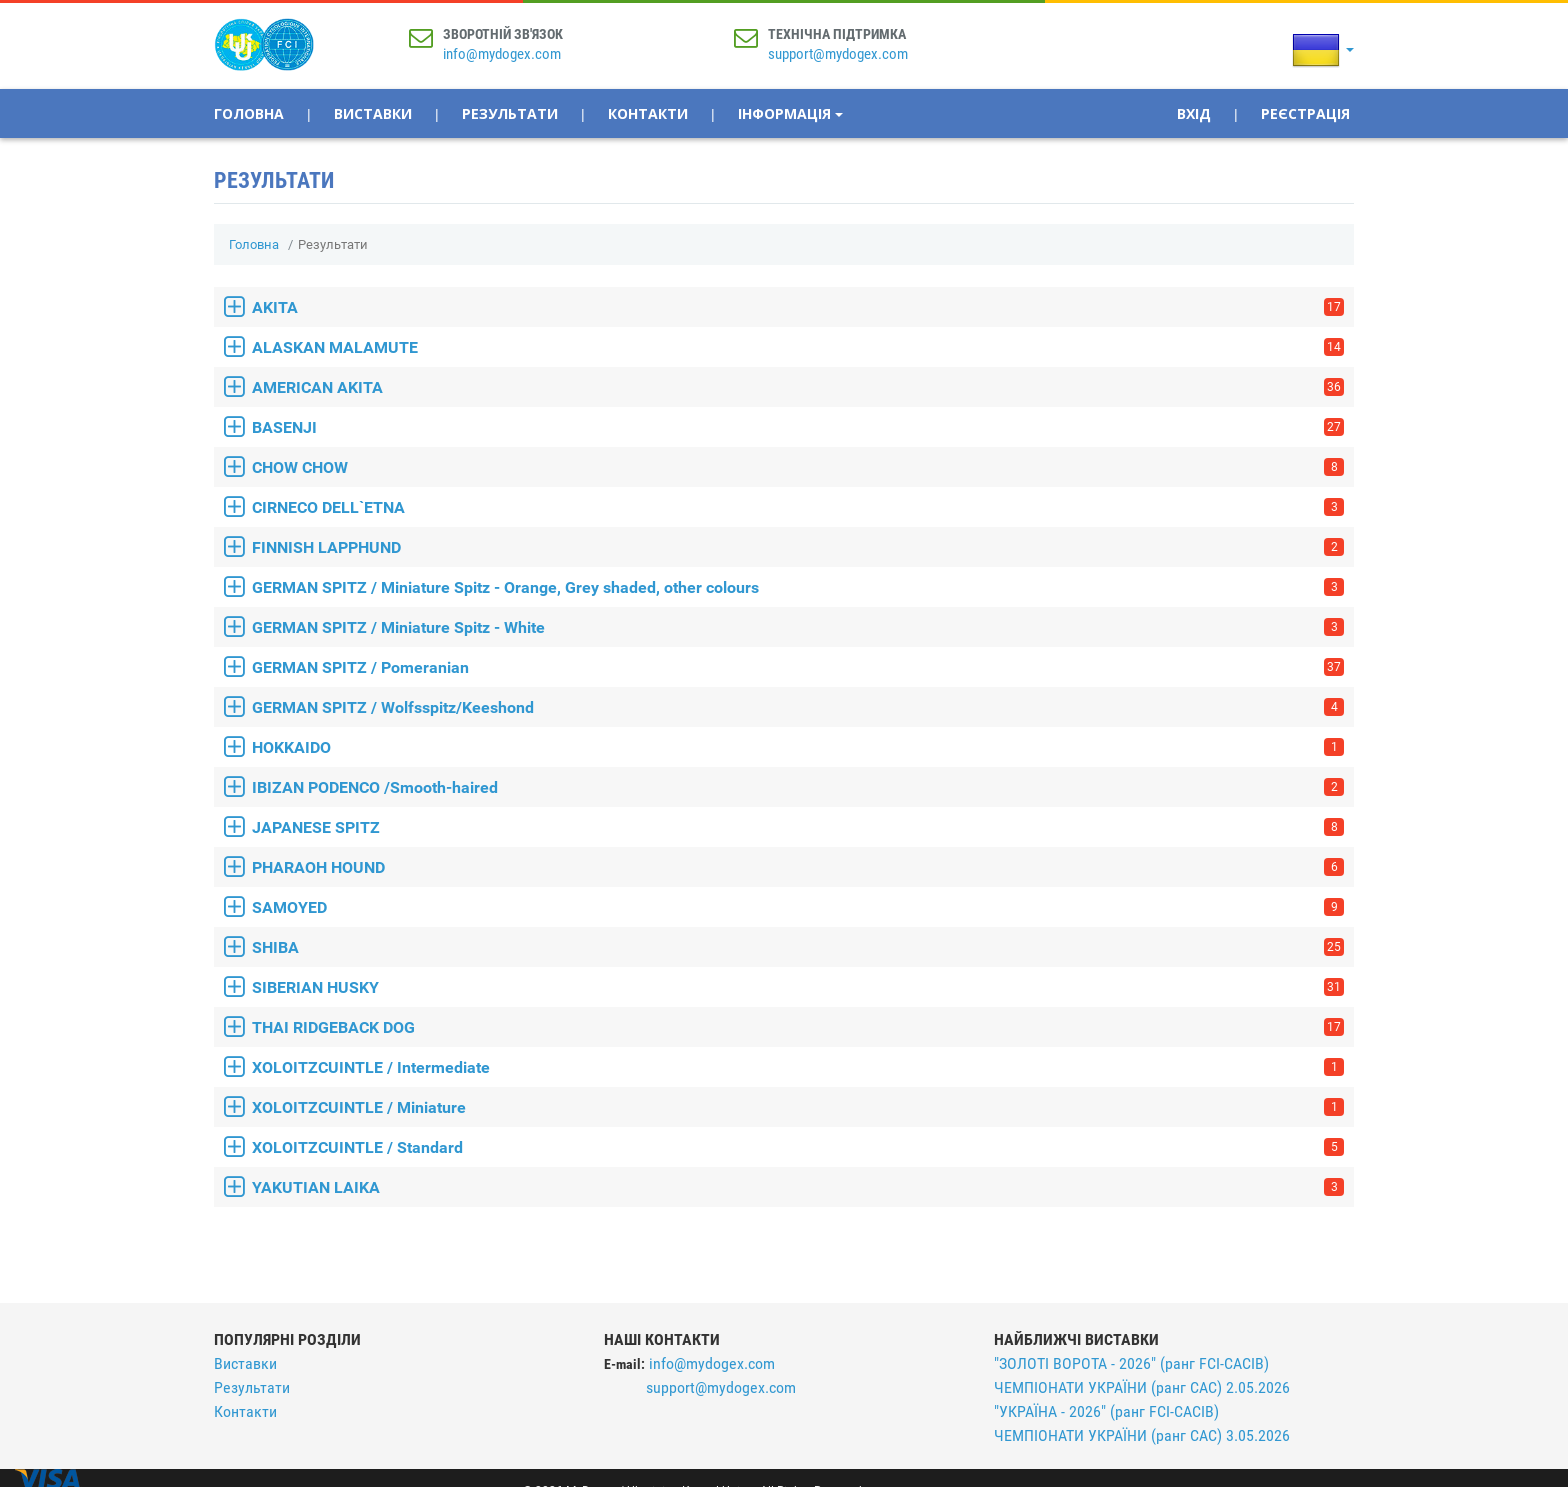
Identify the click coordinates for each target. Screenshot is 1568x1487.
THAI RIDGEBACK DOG (798, 1027)
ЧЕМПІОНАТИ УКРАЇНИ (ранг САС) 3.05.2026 (1142, 1435)
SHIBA (798, 947)
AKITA (798, 307)
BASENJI (798, 427)
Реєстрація (1305, 113)
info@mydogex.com (502, 54)
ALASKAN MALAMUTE (798, 347)
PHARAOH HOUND (798, 867)
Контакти (648, 113)
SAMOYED (798, 907)
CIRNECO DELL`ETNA (798, 507)
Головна (249, 113)
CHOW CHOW (798, 467)
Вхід (1194, 113)
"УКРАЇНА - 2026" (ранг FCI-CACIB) (1106, 1411)
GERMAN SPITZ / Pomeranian (798, 667)
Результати (510, 113)
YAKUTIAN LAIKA (798, 1187)
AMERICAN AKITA (798, 387)
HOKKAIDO (798, 747)
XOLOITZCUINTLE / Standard (798, 1147)
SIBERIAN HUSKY (798, 987)
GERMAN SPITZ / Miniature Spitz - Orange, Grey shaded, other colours (798, 587)
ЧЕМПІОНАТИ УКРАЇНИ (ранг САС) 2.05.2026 (1142, 1387)
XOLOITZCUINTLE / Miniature (798, 1107)
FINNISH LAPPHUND (798, 547)
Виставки (373, 113)
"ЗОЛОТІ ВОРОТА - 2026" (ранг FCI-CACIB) (1131, 1363)
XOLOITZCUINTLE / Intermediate (798, 1067)
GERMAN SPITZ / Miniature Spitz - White (798, 627)
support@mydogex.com (838, 54)
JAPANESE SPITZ (798, 827)
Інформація (790, 113)
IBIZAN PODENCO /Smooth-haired (798, 787)
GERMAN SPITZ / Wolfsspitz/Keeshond (798, 707)
